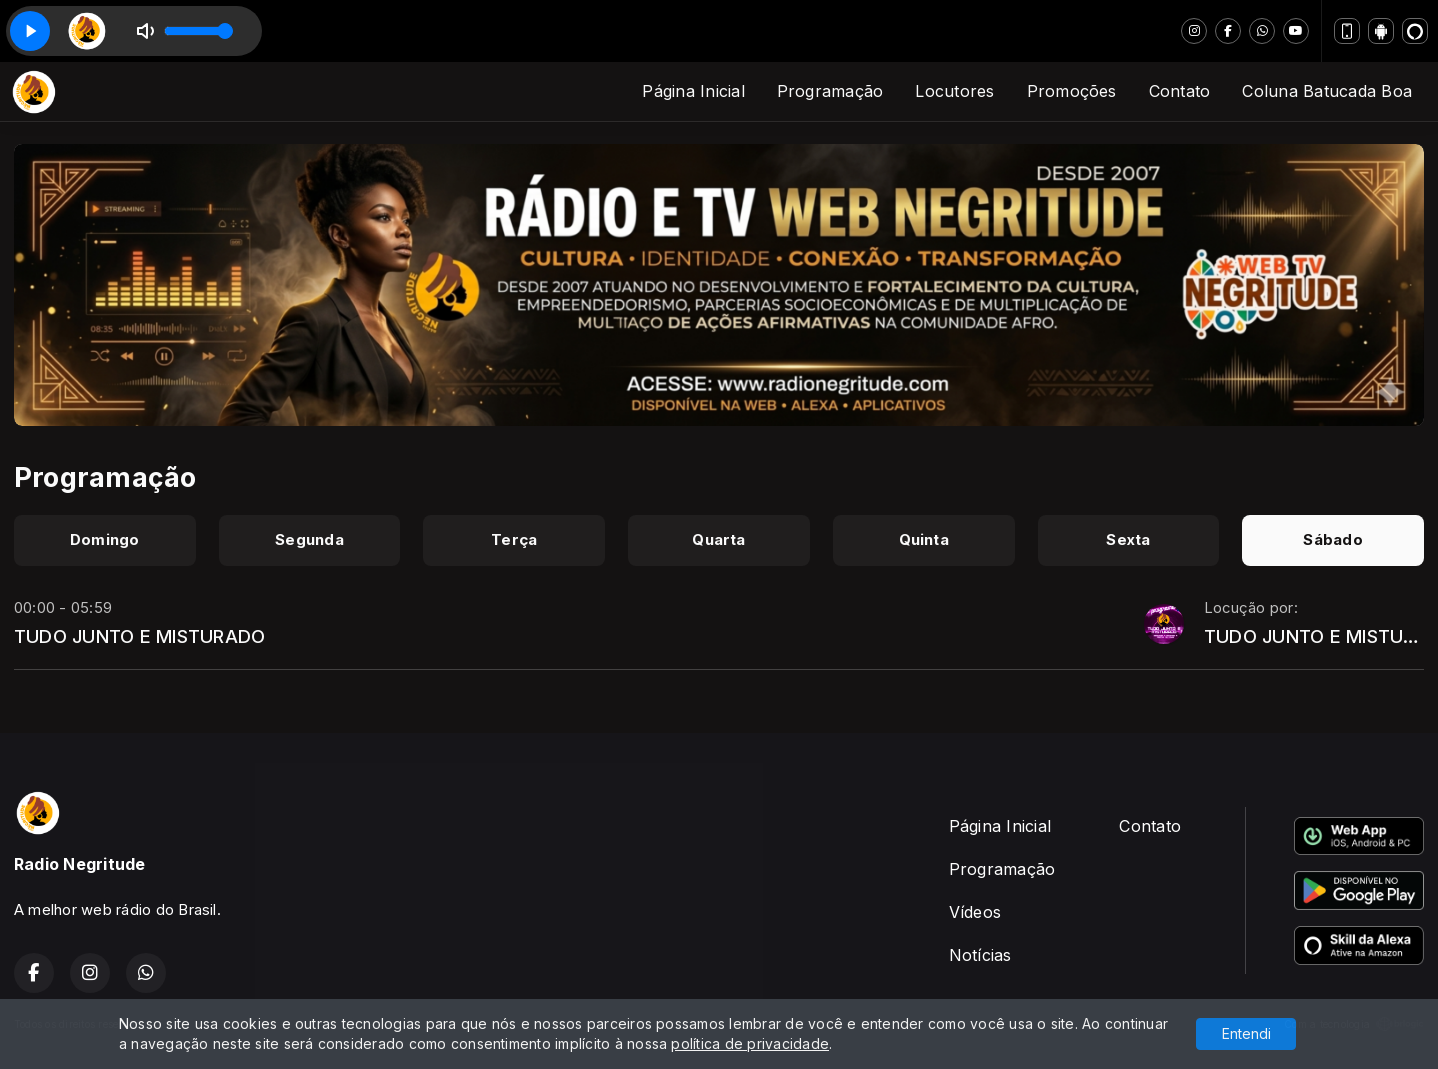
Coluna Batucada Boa (1327, 91)
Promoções (1072, 91)
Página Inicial (693, 91)
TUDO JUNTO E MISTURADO (139, 636)
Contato (1180, 91)
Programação (830, 91)
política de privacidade (750, 1043)
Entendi (1246, 1033)
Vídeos (975, 912)
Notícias (980, 955)
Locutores (954, 91)
